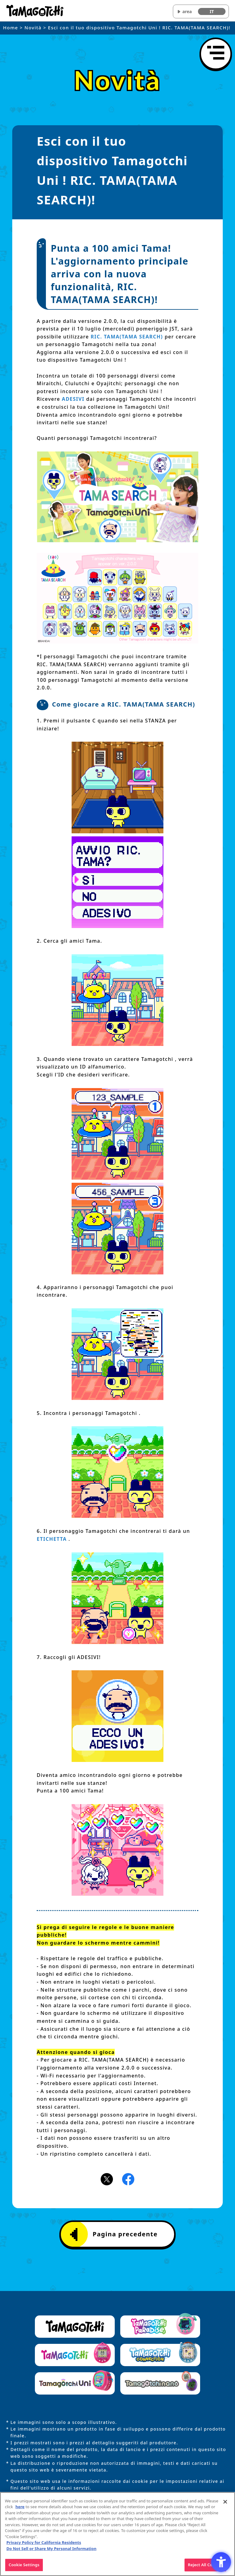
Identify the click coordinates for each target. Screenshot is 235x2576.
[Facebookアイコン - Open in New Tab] (128, 2178)
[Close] (225, 2504)
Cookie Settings (24, 2567)
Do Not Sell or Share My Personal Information (51, 2551)
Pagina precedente (114, 2234)
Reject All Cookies (205, 2567)
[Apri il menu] (216, 54)
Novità (33, 27)
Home (10, 27)
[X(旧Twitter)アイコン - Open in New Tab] (107, 2178)
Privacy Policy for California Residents (43, 2545)
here (20, 2509)
